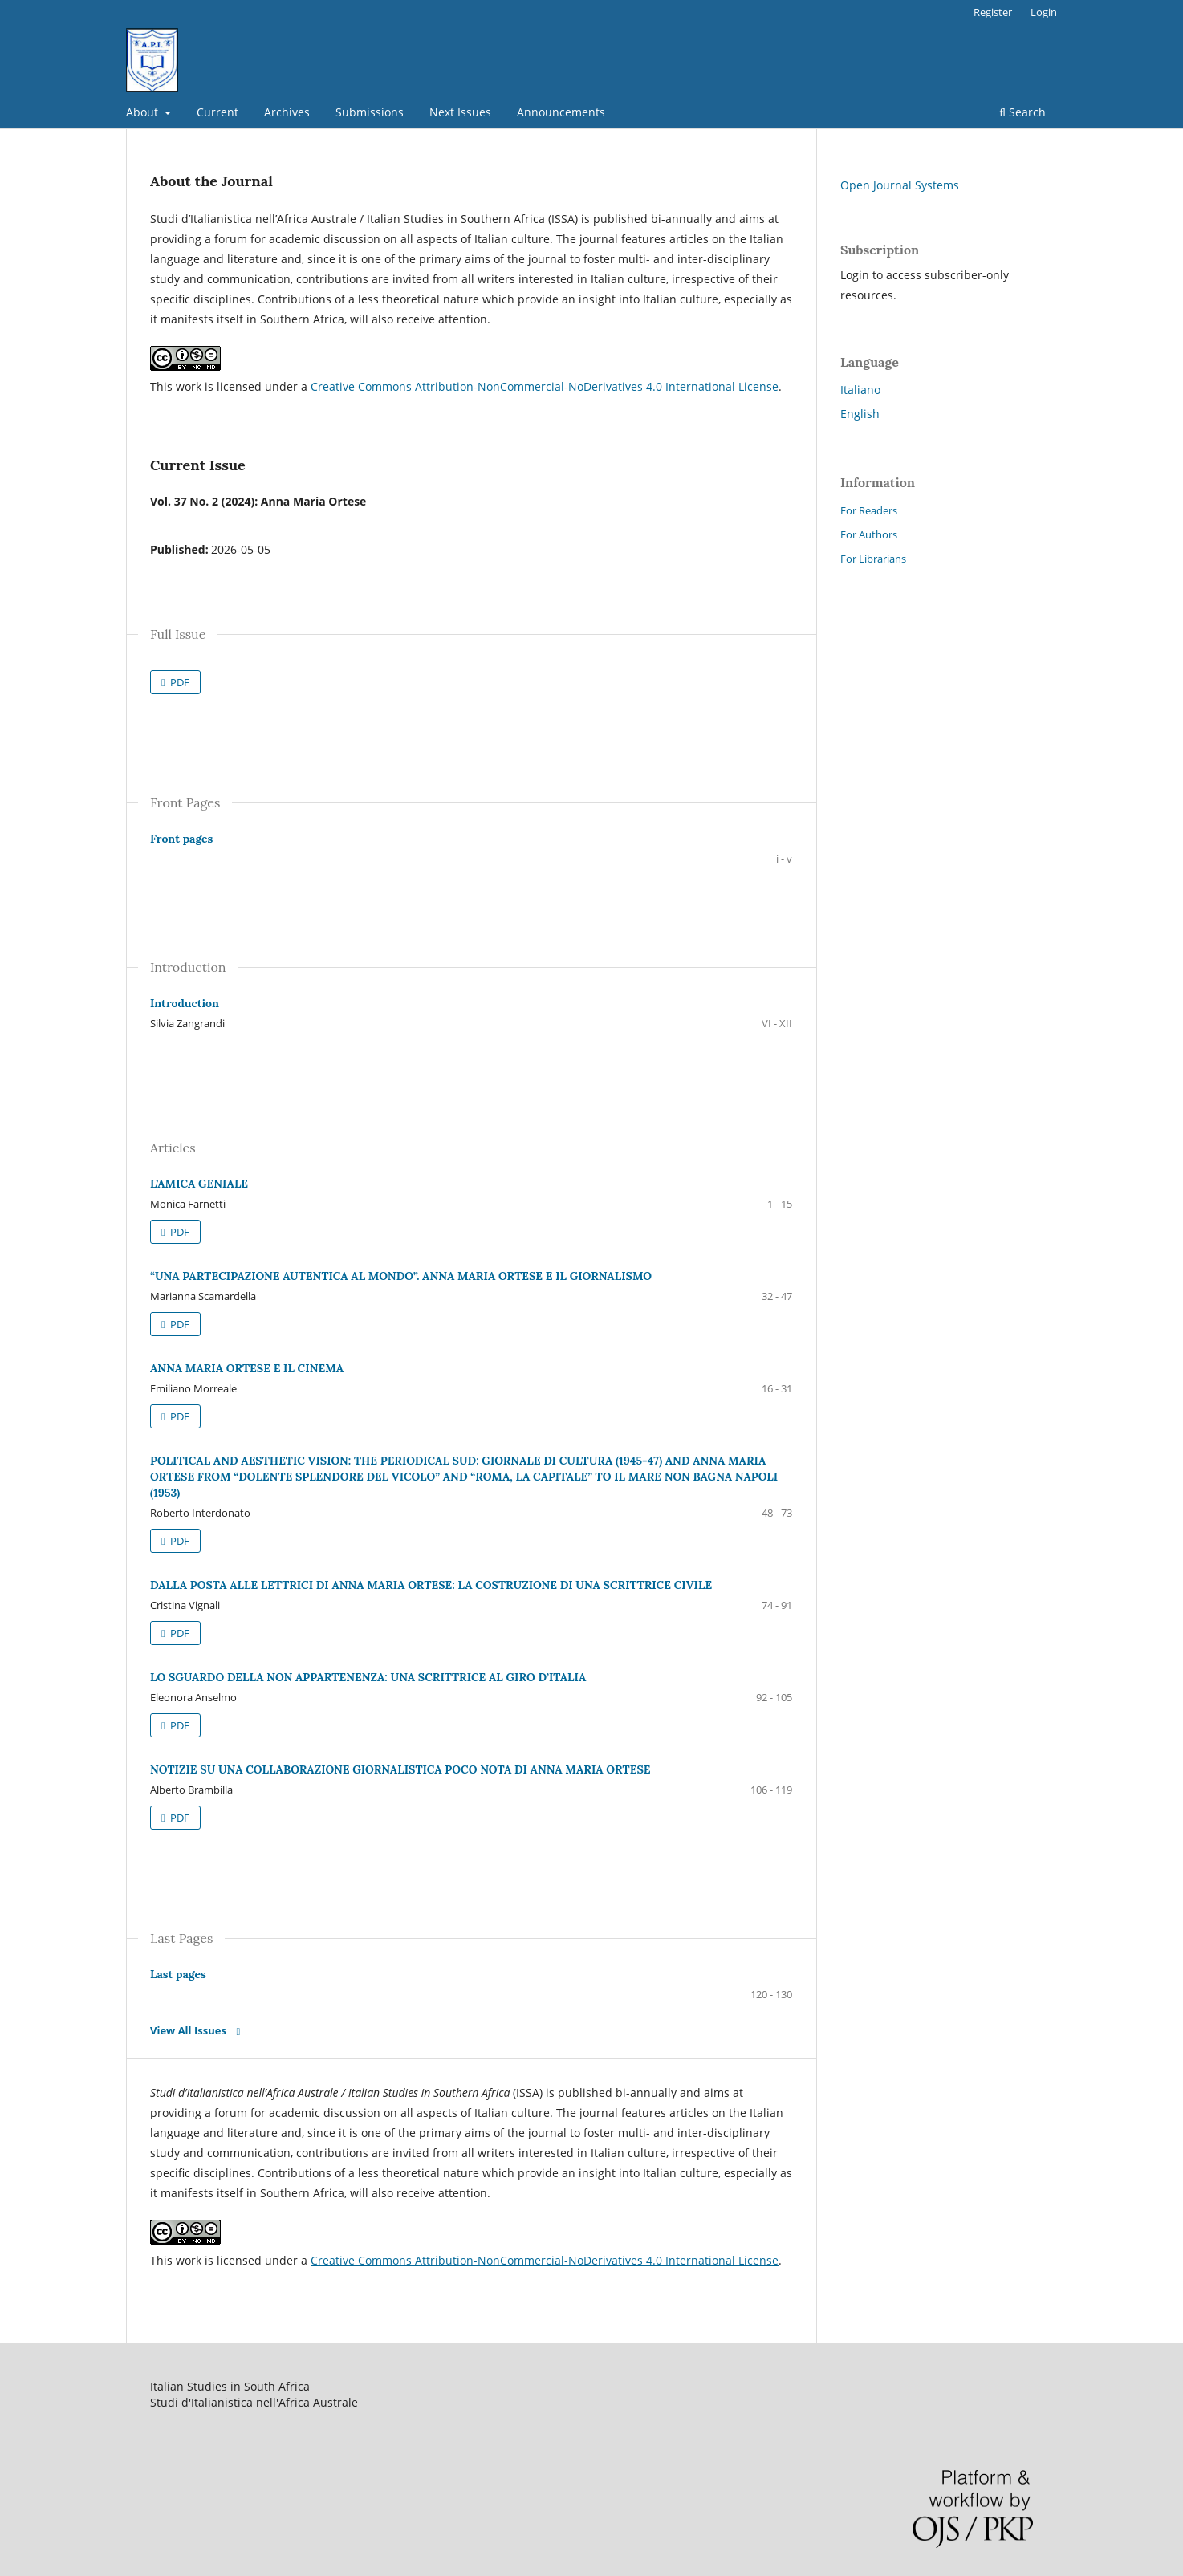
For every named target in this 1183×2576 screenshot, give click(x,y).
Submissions (369, 112)
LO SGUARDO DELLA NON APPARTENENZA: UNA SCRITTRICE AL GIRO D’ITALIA (368, 1677)
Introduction (184, 1003)
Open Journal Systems (899, 185)
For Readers (868, 510)
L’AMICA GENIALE (199, 1183)
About (143, 112)
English (860, 413)
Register (993, 12)
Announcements (561, 112)
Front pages (181, 838)
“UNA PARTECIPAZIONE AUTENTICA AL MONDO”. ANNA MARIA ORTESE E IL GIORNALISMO (401, 1276)
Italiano (860, 389)
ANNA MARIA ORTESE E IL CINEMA (247, 1368)
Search (1022, 112)
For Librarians (873, 558)
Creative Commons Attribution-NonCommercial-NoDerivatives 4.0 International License (545, 386)
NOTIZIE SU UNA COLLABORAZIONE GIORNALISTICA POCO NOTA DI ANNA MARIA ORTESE (400, 1769)
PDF (178, 682)
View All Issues (188, 2030)
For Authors (868, 534)
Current (217, 112)
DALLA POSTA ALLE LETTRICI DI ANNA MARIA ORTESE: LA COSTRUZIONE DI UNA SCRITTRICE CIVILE (431, 1585)
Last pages (178, 1974)
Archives (287, 112)
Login (1044, 12)
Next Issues (460, 112)
